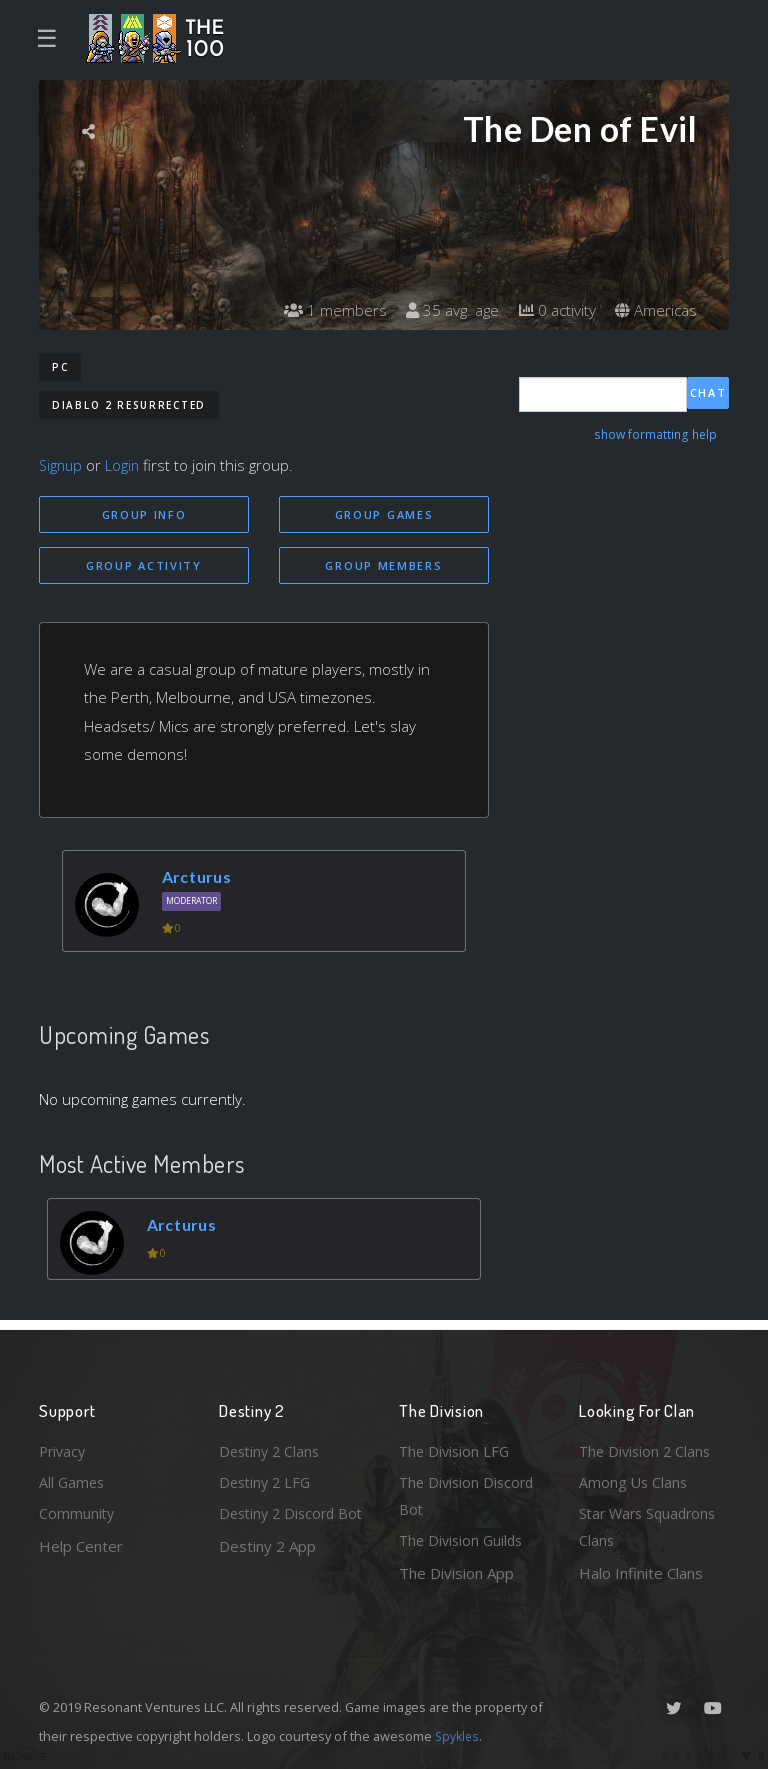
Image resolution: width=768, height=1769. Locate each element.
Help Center (81, 1544)
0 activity (552, 310)
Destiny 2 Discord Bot (280, 1526)
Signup (62, 465)
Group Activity (144, 566)
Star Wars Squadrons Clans (651, 1526)
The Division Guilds (464, 1540)
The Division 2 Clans (647, 1447)
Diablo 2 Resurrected (129, 405)
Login (125, 465)
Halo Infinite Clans (641, 1573)
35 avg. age (443, 310)
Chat (708, 393)
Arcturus (200, 878)
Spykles (458, 1736)
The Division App (456, 1573)
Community (77, 1512)
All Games (73, 1479)
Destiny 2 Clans (272, 1447)
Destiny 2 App (267, 1573)
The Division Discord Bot (469, 1493)
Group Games (384, 514)
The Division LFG (456, 1447)
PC (60, 367)
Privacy (64, 1447)
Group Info (144, 514)
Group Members (383, 566)
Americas (654, 310)
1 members (323, 310)
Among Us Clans (634, 1479)
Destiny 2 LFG (267, 1479)
